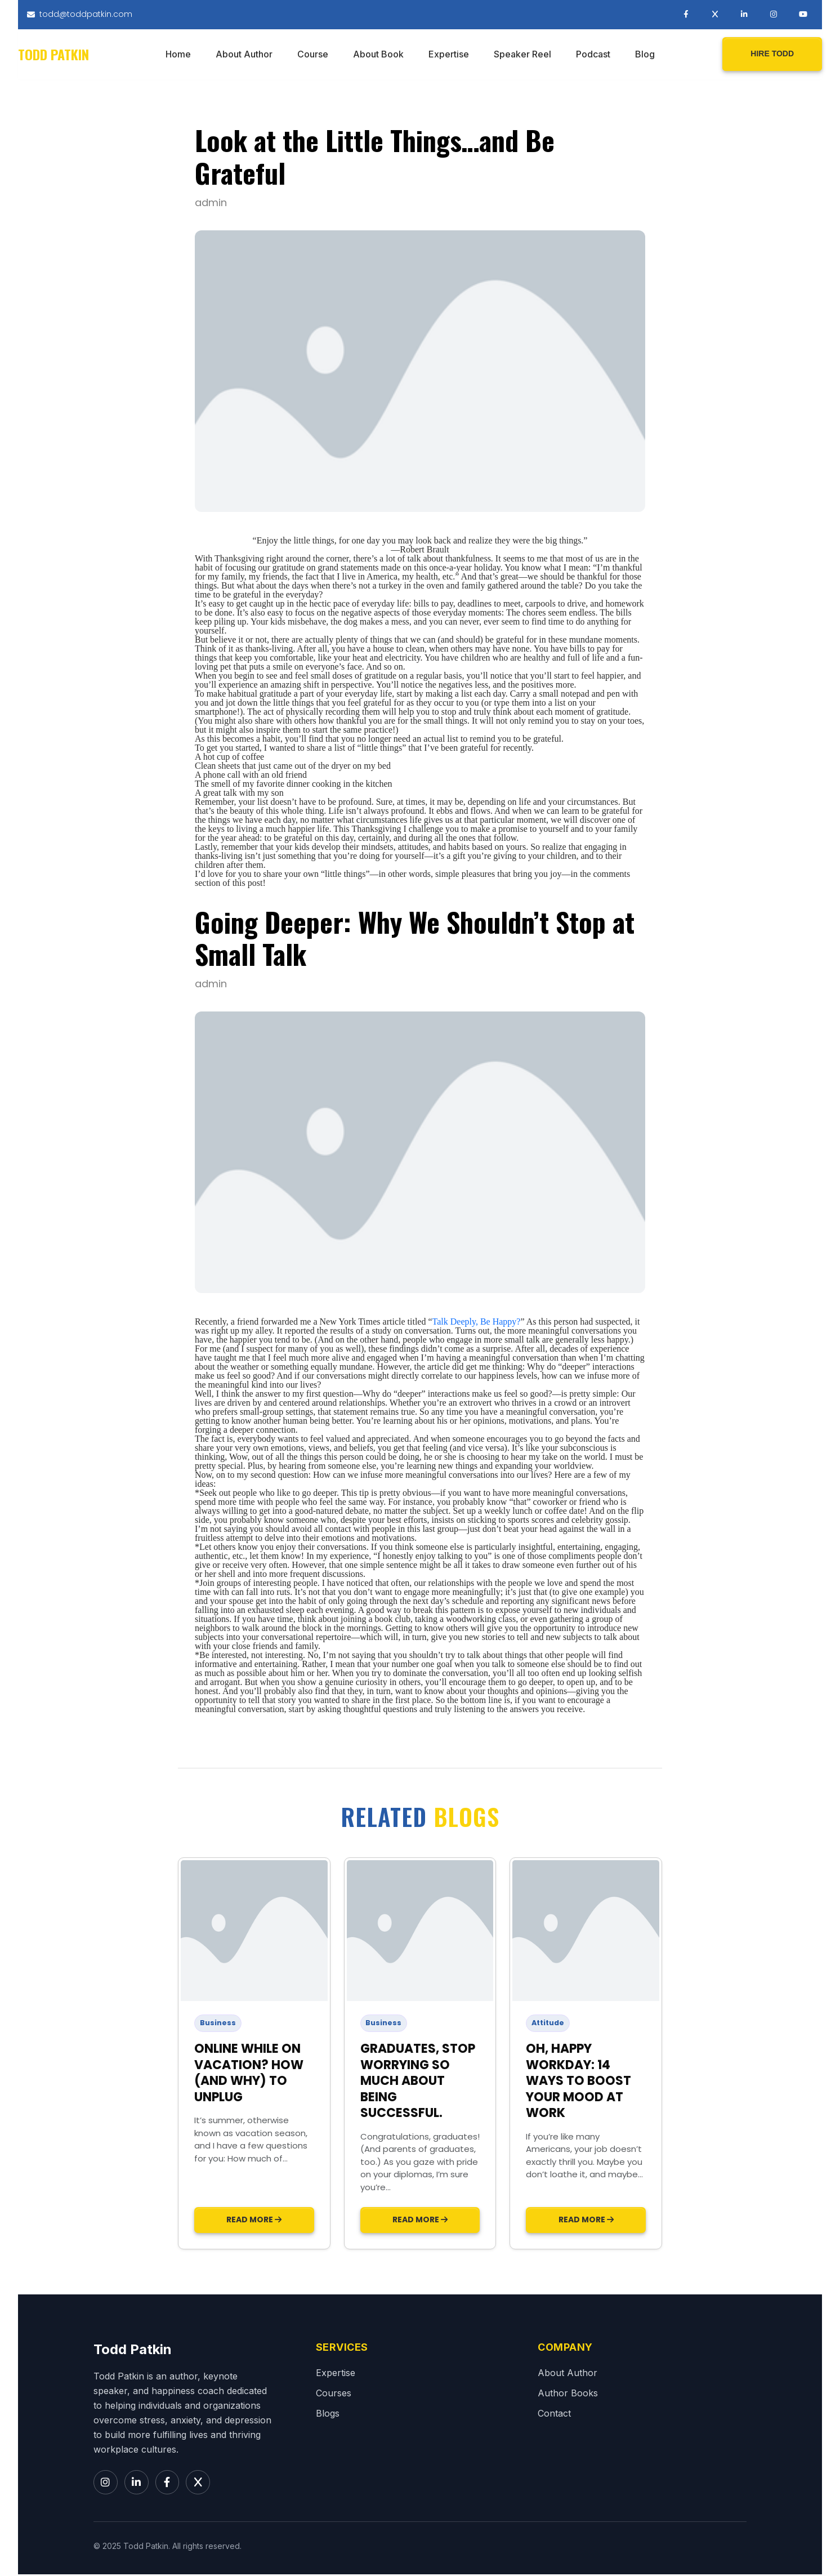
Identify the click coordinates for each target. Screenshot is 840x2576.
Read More (254, 2220)
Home (178, 54)
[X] (200, 2483)
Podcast (593, 54)
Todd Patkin (53, 54)
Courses (333, 2394)
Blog (645, 54)
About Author (244, 54)
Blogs (327, 2414)
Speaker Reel (522, 54)
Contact (554, 2414)
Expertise (448, 54)
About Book (378, 54)
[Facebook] (169, 2483)
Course (312, 54)
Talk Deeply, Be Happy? (476, 1322)
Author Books (568, 2394)
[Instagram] (105, 2483)
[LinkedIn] (137, 2483)
